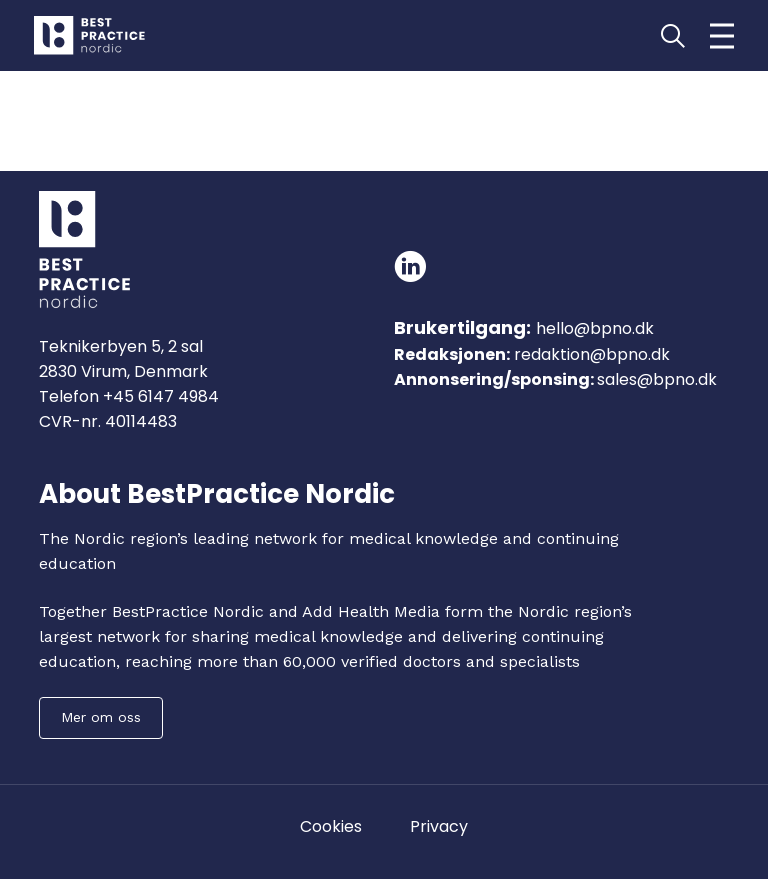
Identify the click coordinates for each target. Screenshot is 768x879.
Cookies (331, 826)
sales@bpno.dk (657, 379)
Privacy (439, 826)
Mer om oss (101, 717)
